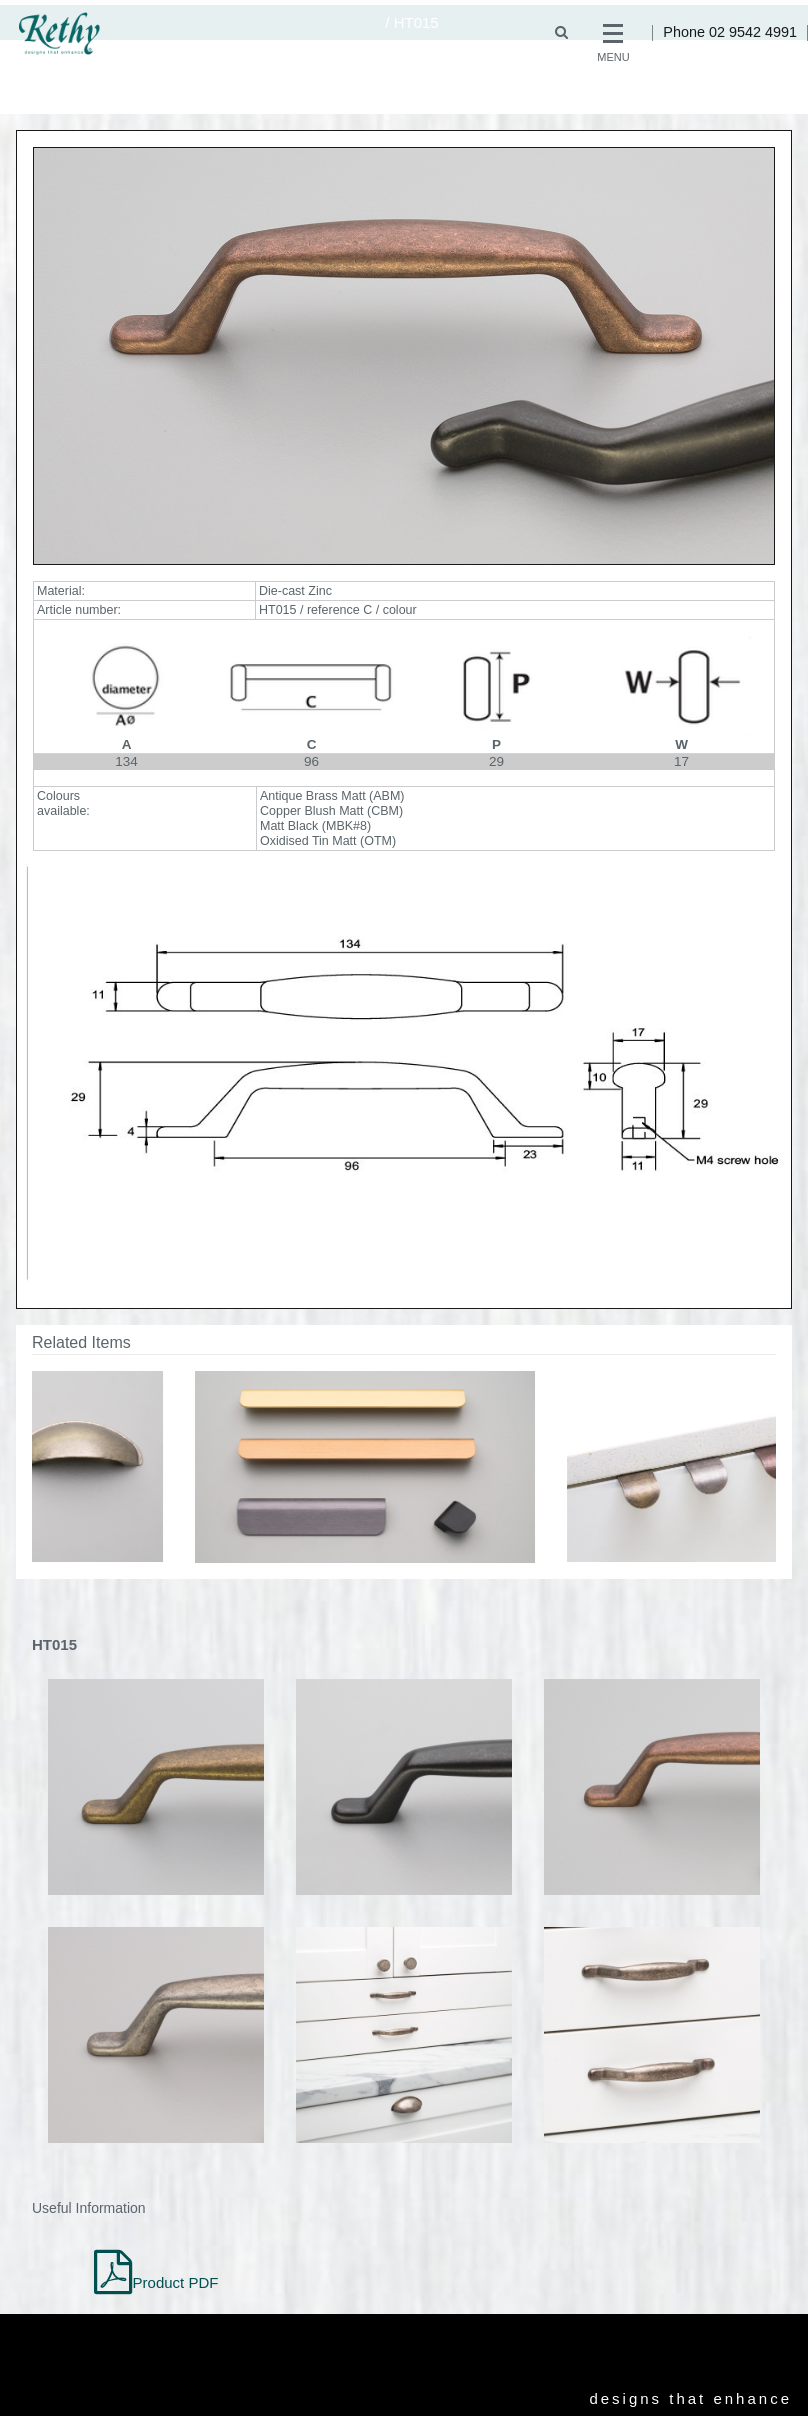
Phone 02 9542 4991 (730, 32)
